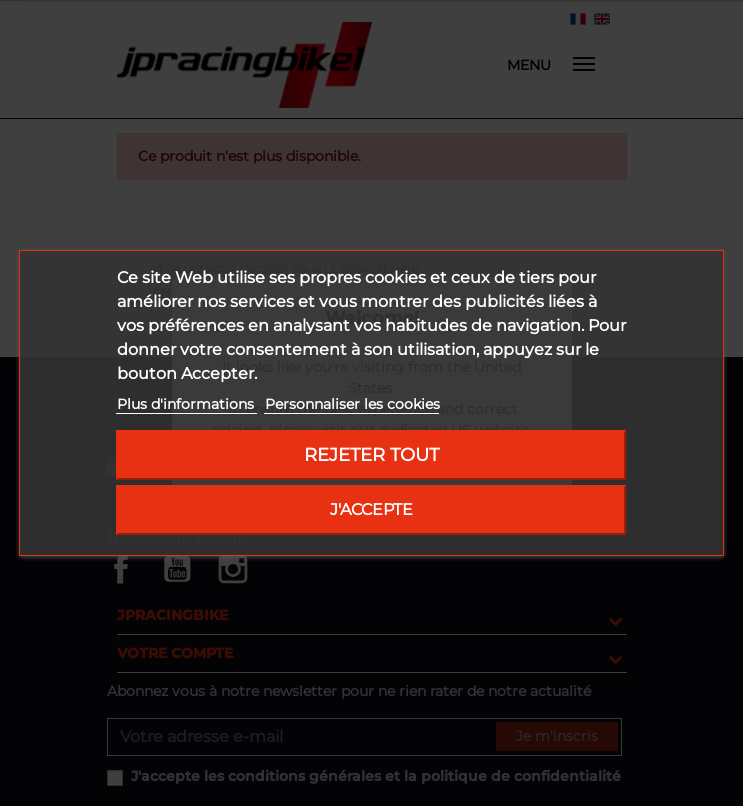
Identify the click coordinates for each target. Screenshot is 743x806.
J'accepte (371, 509)
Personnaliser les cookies (352, 404)
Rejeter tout (371, 454)
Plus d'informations (187, 404)
